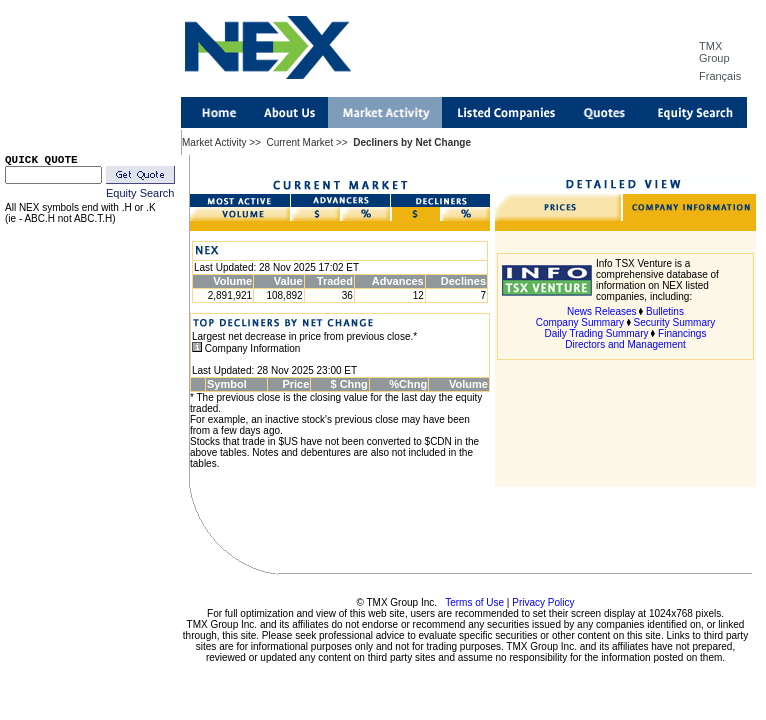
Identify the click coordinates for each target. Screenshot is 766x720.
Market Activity (214, 142)
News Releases (601, 311)
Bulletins (665, 311)
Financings (682, 333)
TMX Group (714, 52)
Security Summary (675, 322)
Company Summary (580, 322)
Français (720, 76)
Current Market (299, 142)
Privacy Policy (543, 602)
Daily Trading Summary (597, 333)
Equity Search (140, 193)
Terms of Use (474, 602)
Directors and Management (625, 344)
